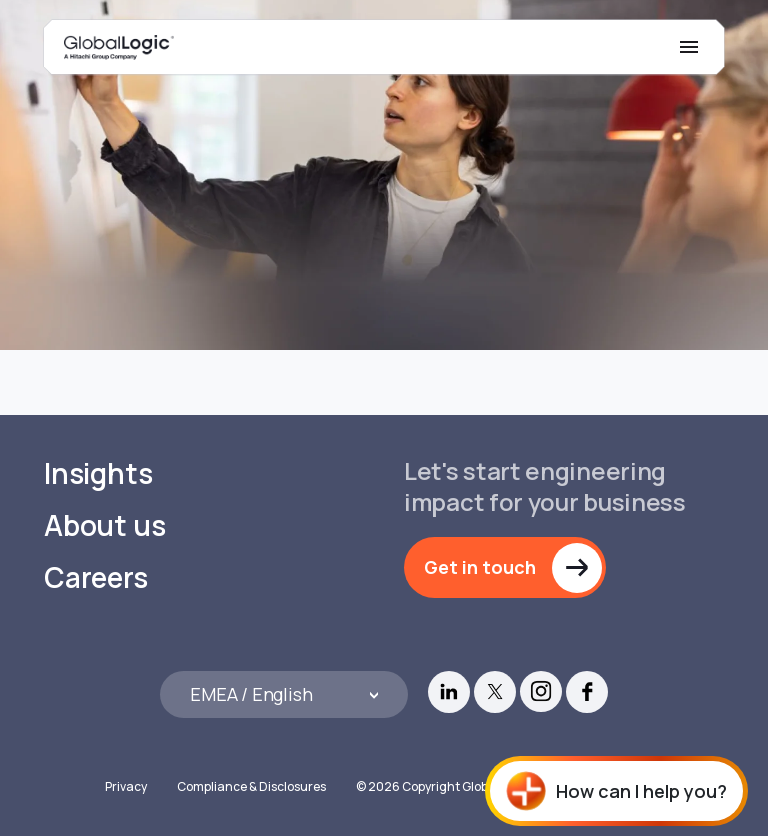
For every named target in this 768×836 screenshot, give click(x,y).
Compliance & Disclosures (251, 786)
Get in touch (480, 567)
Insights (98, 473)
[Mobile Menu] (689, 47)
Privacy (126, 786)
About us (104, 525)
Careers (96, 577)
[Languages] (284, 694)
